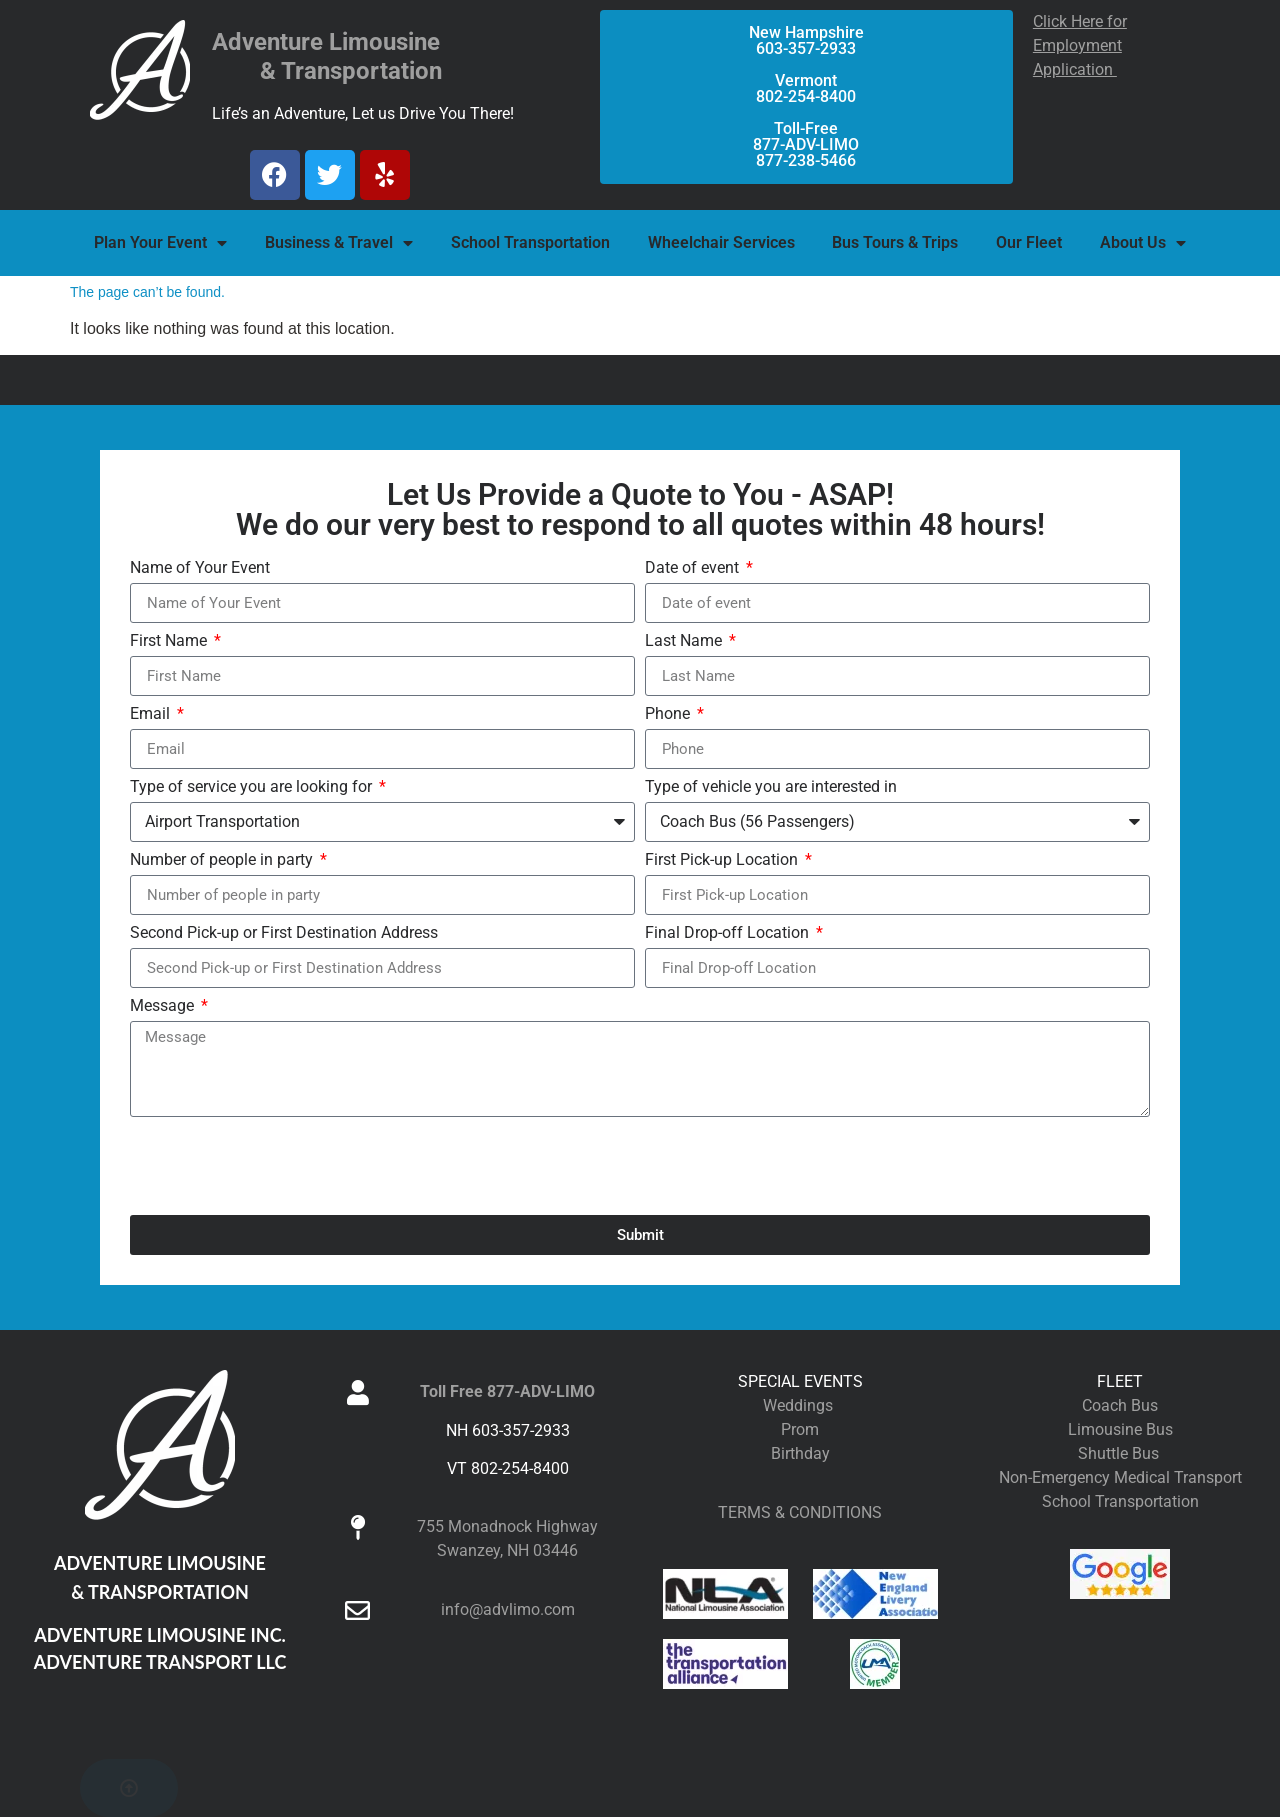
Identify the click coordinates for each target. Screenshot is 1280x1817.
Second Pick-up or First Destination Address (284, 933)
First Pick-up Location (723, 860)
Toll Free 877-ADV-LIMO (507, 1391)
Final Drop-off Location (729, 933)
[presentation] (282, 1166)
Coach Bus (1120, 1405)
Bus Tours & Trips (895, 242)
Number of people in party (223, 860)
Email (152, 714)
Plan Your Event (160, 243)
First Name (170, 641)
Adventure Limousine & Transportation (327, 56)
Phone (669, 714)
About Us (1143, 243)
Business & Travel (339, 243)
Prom (800, 1429)
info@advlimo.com (508, 1609)
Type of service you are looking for (253, 787)
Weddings (800, 1405)
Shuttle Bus (1120, 1453)
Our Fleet (1029, 242)
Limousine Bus (1120, 1429)
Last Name (685, 641)
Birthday (800, 1453)
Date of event (694, 568)
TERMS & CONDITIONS (800, 1512)
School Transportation (530, 242)
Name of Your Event (200, 568)
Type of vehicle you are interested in (771, 787)
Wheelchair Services (721, 242)
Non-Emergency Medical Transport (1120, 1477)
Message (164, 1006)
